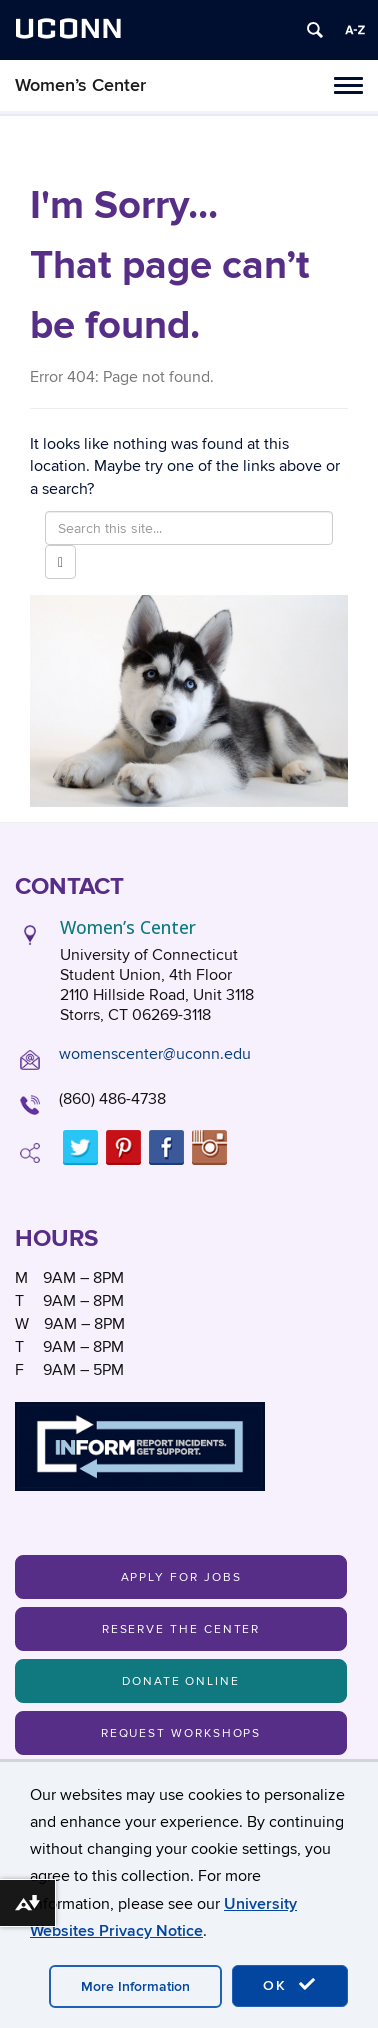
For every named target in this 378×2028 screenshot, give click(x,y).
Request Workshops (181, 1733)
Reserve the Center (181, 1629)
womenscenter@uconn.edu (155, 1054)
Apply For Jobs (181, 1577)
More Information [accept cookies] (135, 1986)
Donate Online (181, 1681)
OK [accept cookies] (290, 1985)
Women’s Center (80, 85)
